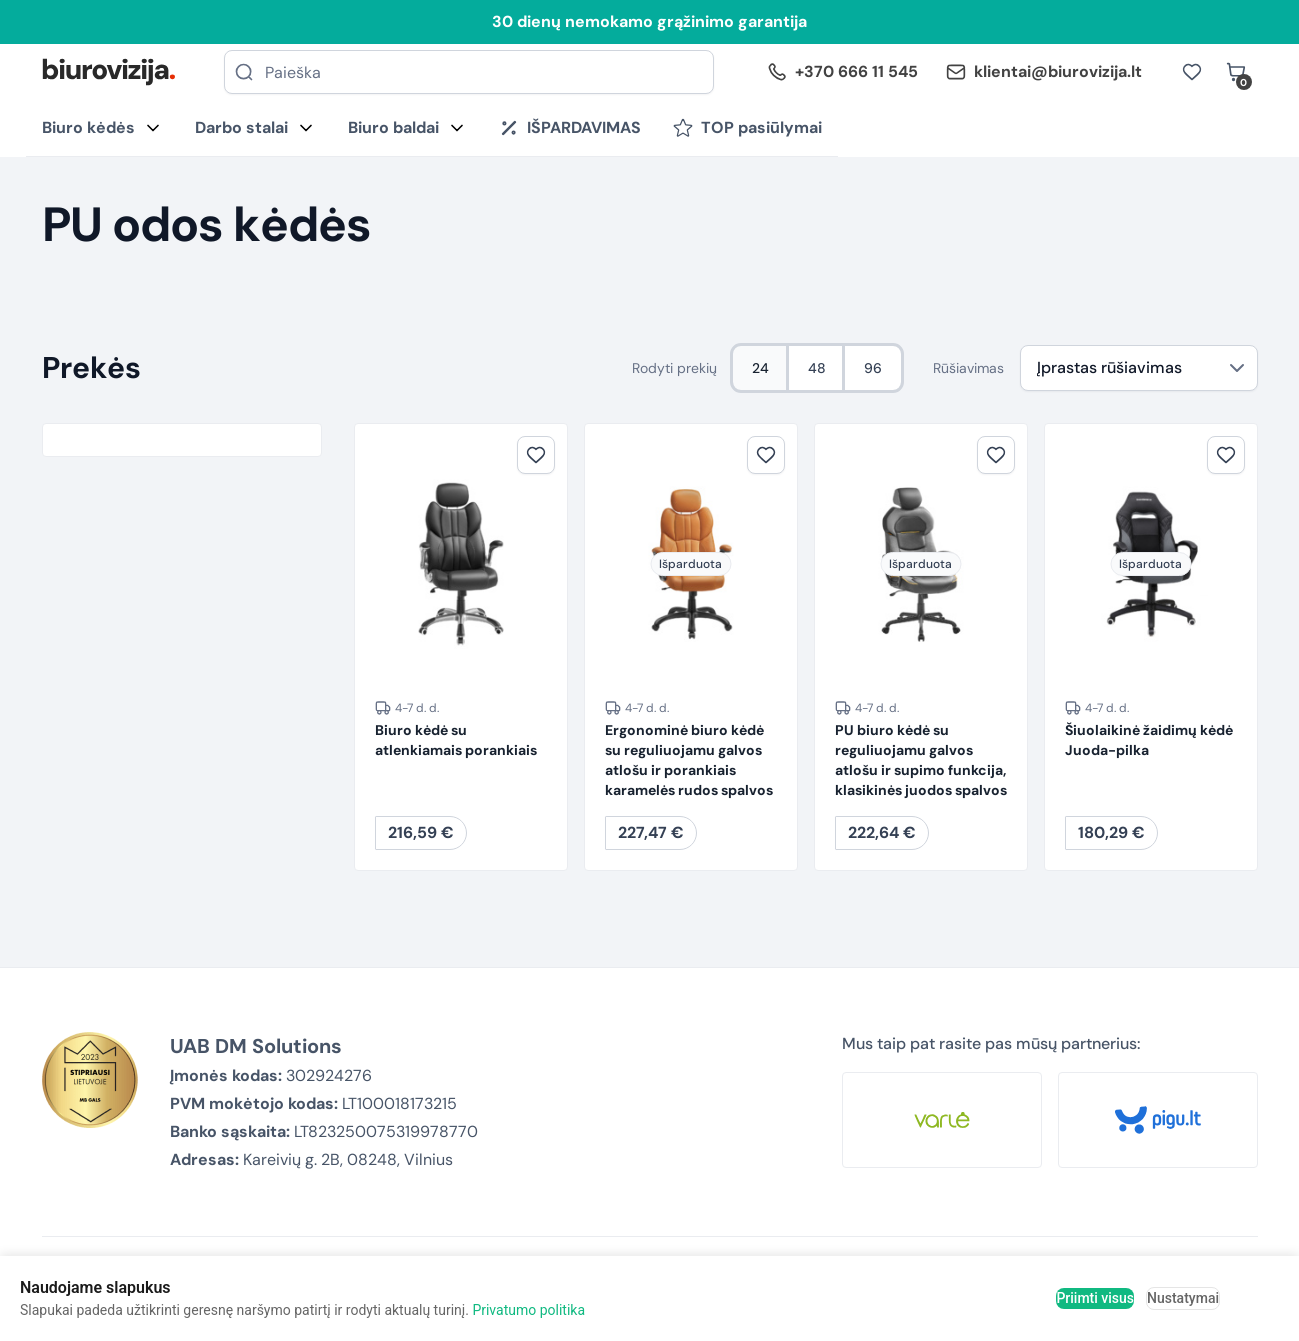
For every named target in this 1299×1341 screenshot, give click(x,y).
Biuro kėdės (88, 127)
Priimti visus (1095, 1298)
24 (760, 368)
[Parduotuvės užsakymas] (1139, 368)
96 (873, 368)
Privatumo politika (528, 1310)
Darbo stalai (241, 127)
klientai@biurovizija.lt (1044, 71)
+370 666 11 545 (842, 71)
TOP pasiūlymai (747, 127)
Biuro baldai (393, 127)
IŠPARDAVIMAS (570, 127)
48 (817, 368)
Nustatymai (1183, 1298)
